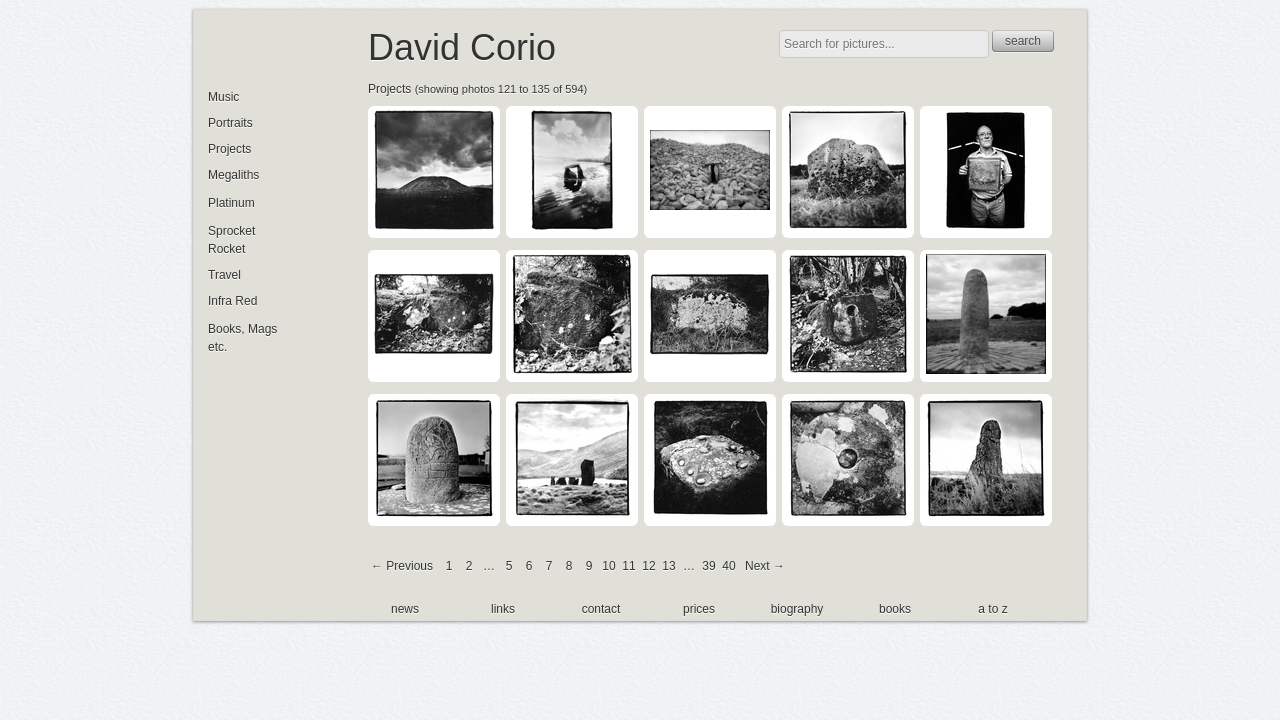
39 (708, 566)
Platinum (231, 203)
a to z (992, 609)
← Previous (402, 566)
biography (797, 609)
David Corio (462, 47)
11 (628, 566)
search (1023, 41)
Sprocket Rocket (231, 240)
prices (699, 609)
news (405, 609)
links (503, 609)
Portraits (230, 123)
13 (668, 566)
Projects (389, 89)
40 (728, 566)
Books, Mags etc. (242, 338)
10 (608, 566)
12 (648, 566)
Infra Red (232, 301)
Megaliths (233, 175)
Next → (765, 566)
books (895, 609)
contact (601, 609)
